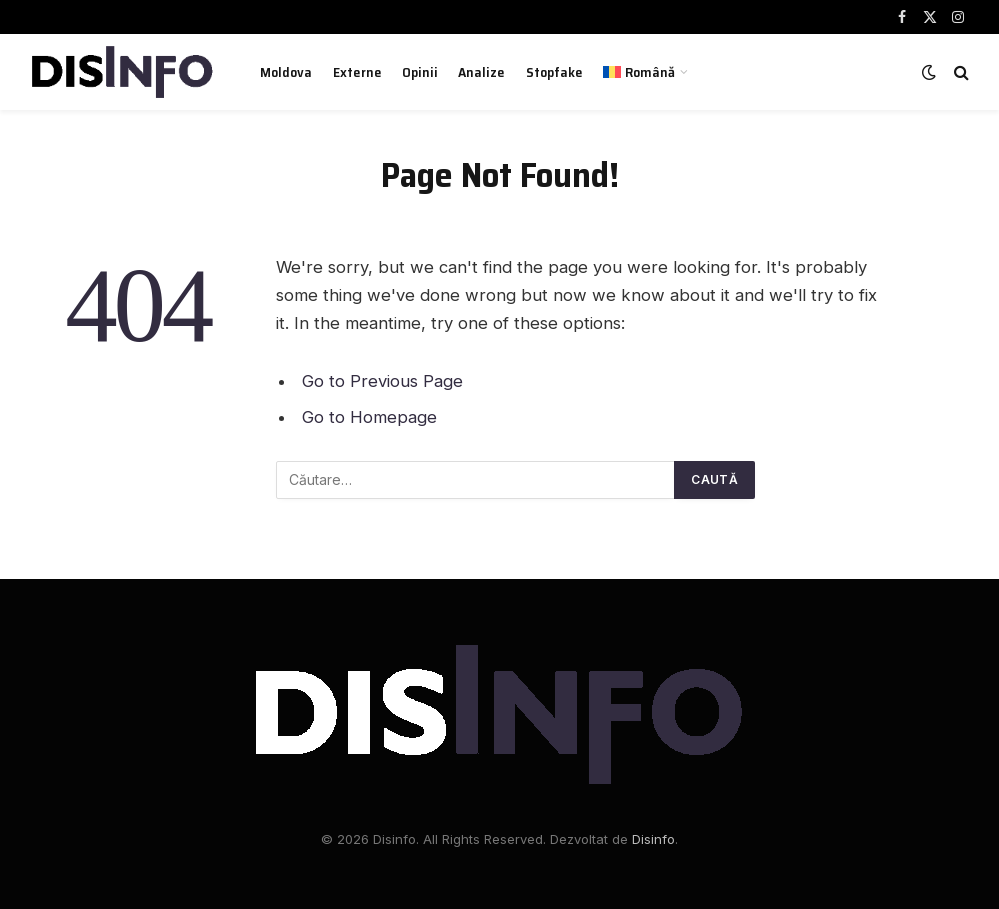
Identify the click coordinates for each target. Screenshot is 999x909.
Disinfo (653, 839)
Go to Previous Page (382, 381)
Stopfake (554, 72)
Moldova (286, 72)
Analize (481, 72)
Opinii (420, 72)
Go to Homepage (369, 417)
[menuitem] (646, 72)
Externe (357, 72)
